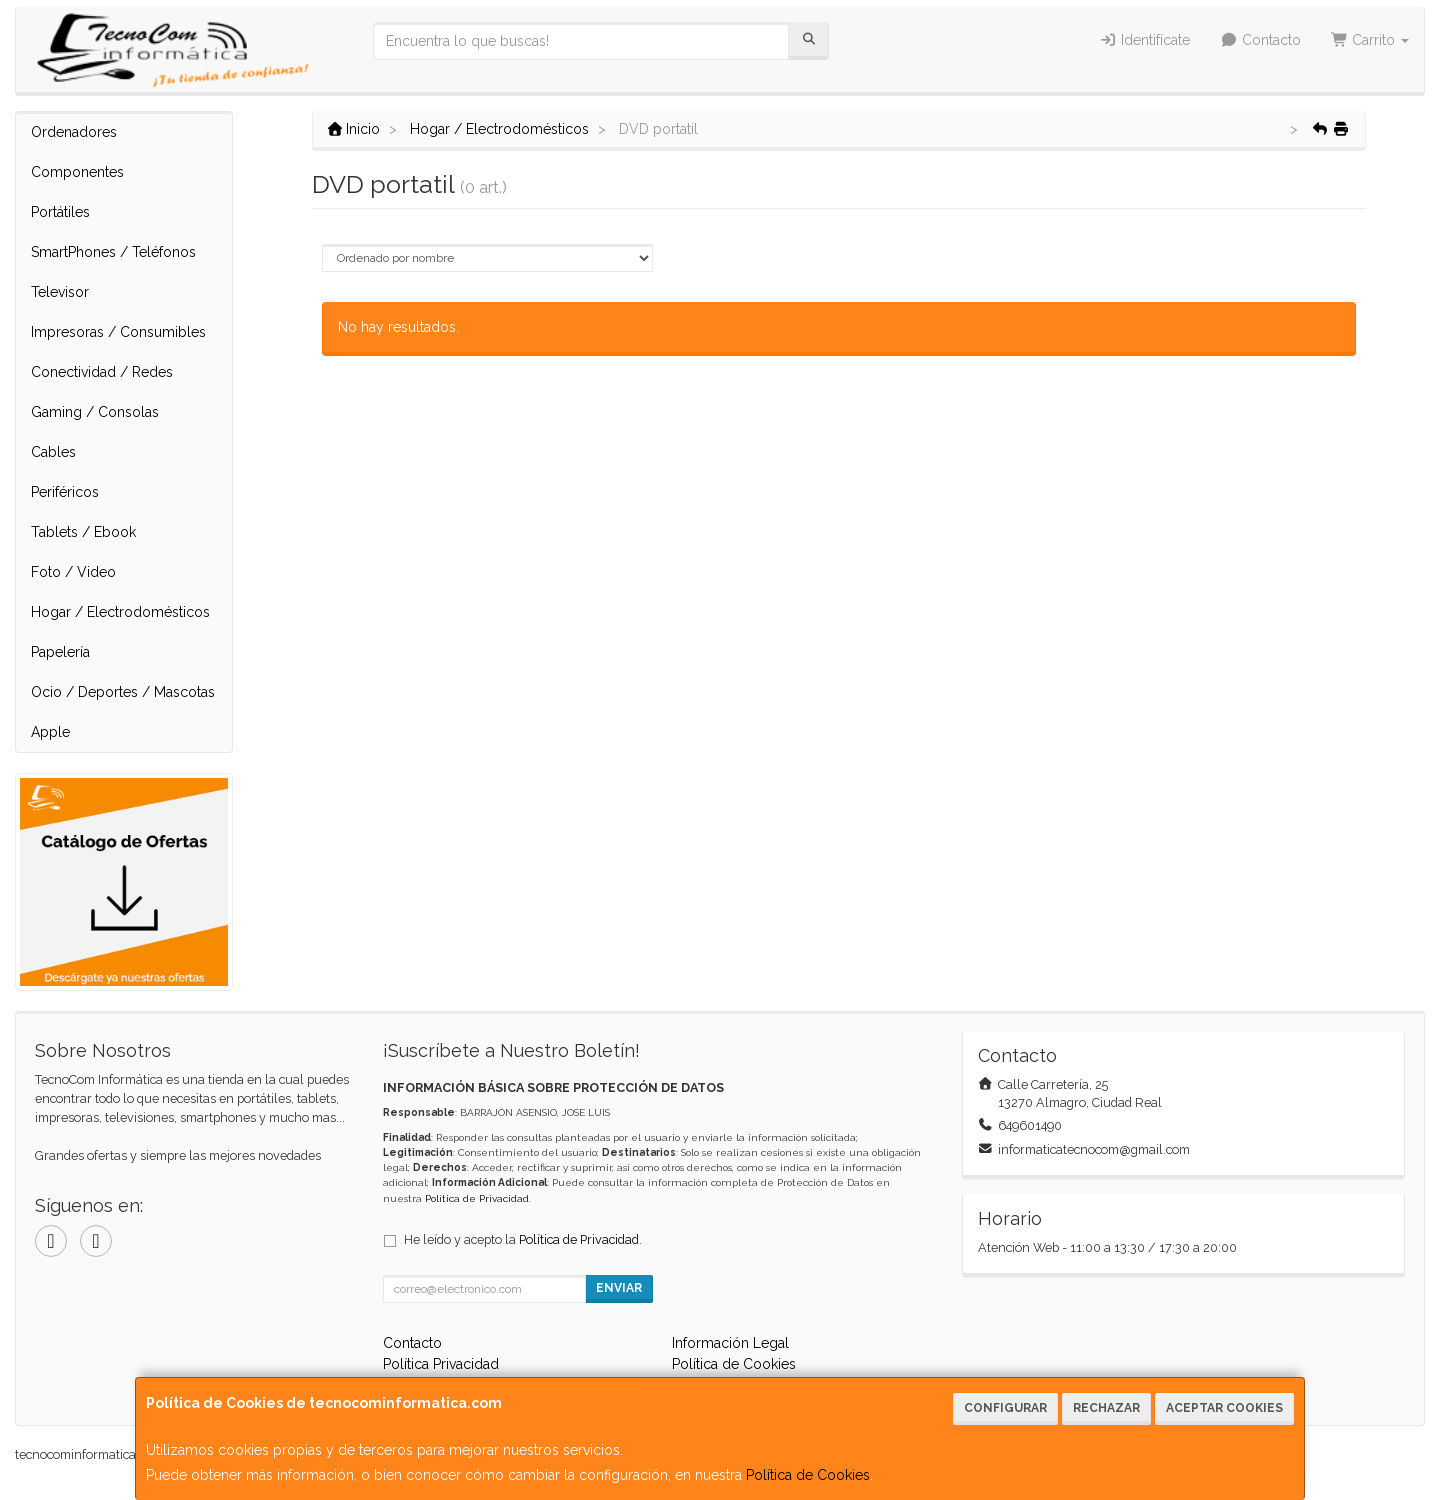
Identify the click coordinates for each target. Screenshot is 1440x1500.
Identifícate (1145, 40)
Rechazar (1106, 1408)
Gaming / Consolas (95, 412)
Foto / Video (73, 572)
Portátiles (60, 212)
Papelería (60, 652)
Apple (50, 732)
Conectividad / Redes (102, 372)
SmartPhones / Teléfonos (113, 252)
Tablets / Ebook (83, 532)
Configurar (1005, 1408)
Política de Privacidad (477, 1198)
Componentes (77, 172)
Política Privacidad (441, 1364)
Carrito (1370, 40)
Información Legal (730, 1343)
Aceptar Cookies (1224, 1408)
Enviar (619, 1288)
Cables (53, 452)
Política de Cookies (808, 1475)
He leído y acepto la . (523, 1239)
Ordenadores (74, 132)
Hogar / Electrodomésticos (120, 612)
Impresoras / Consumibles (118, 332)
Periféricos (65, 492)
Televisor (60, 292)
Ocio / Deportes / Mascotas (123, 692)
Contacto (1260, 40)
